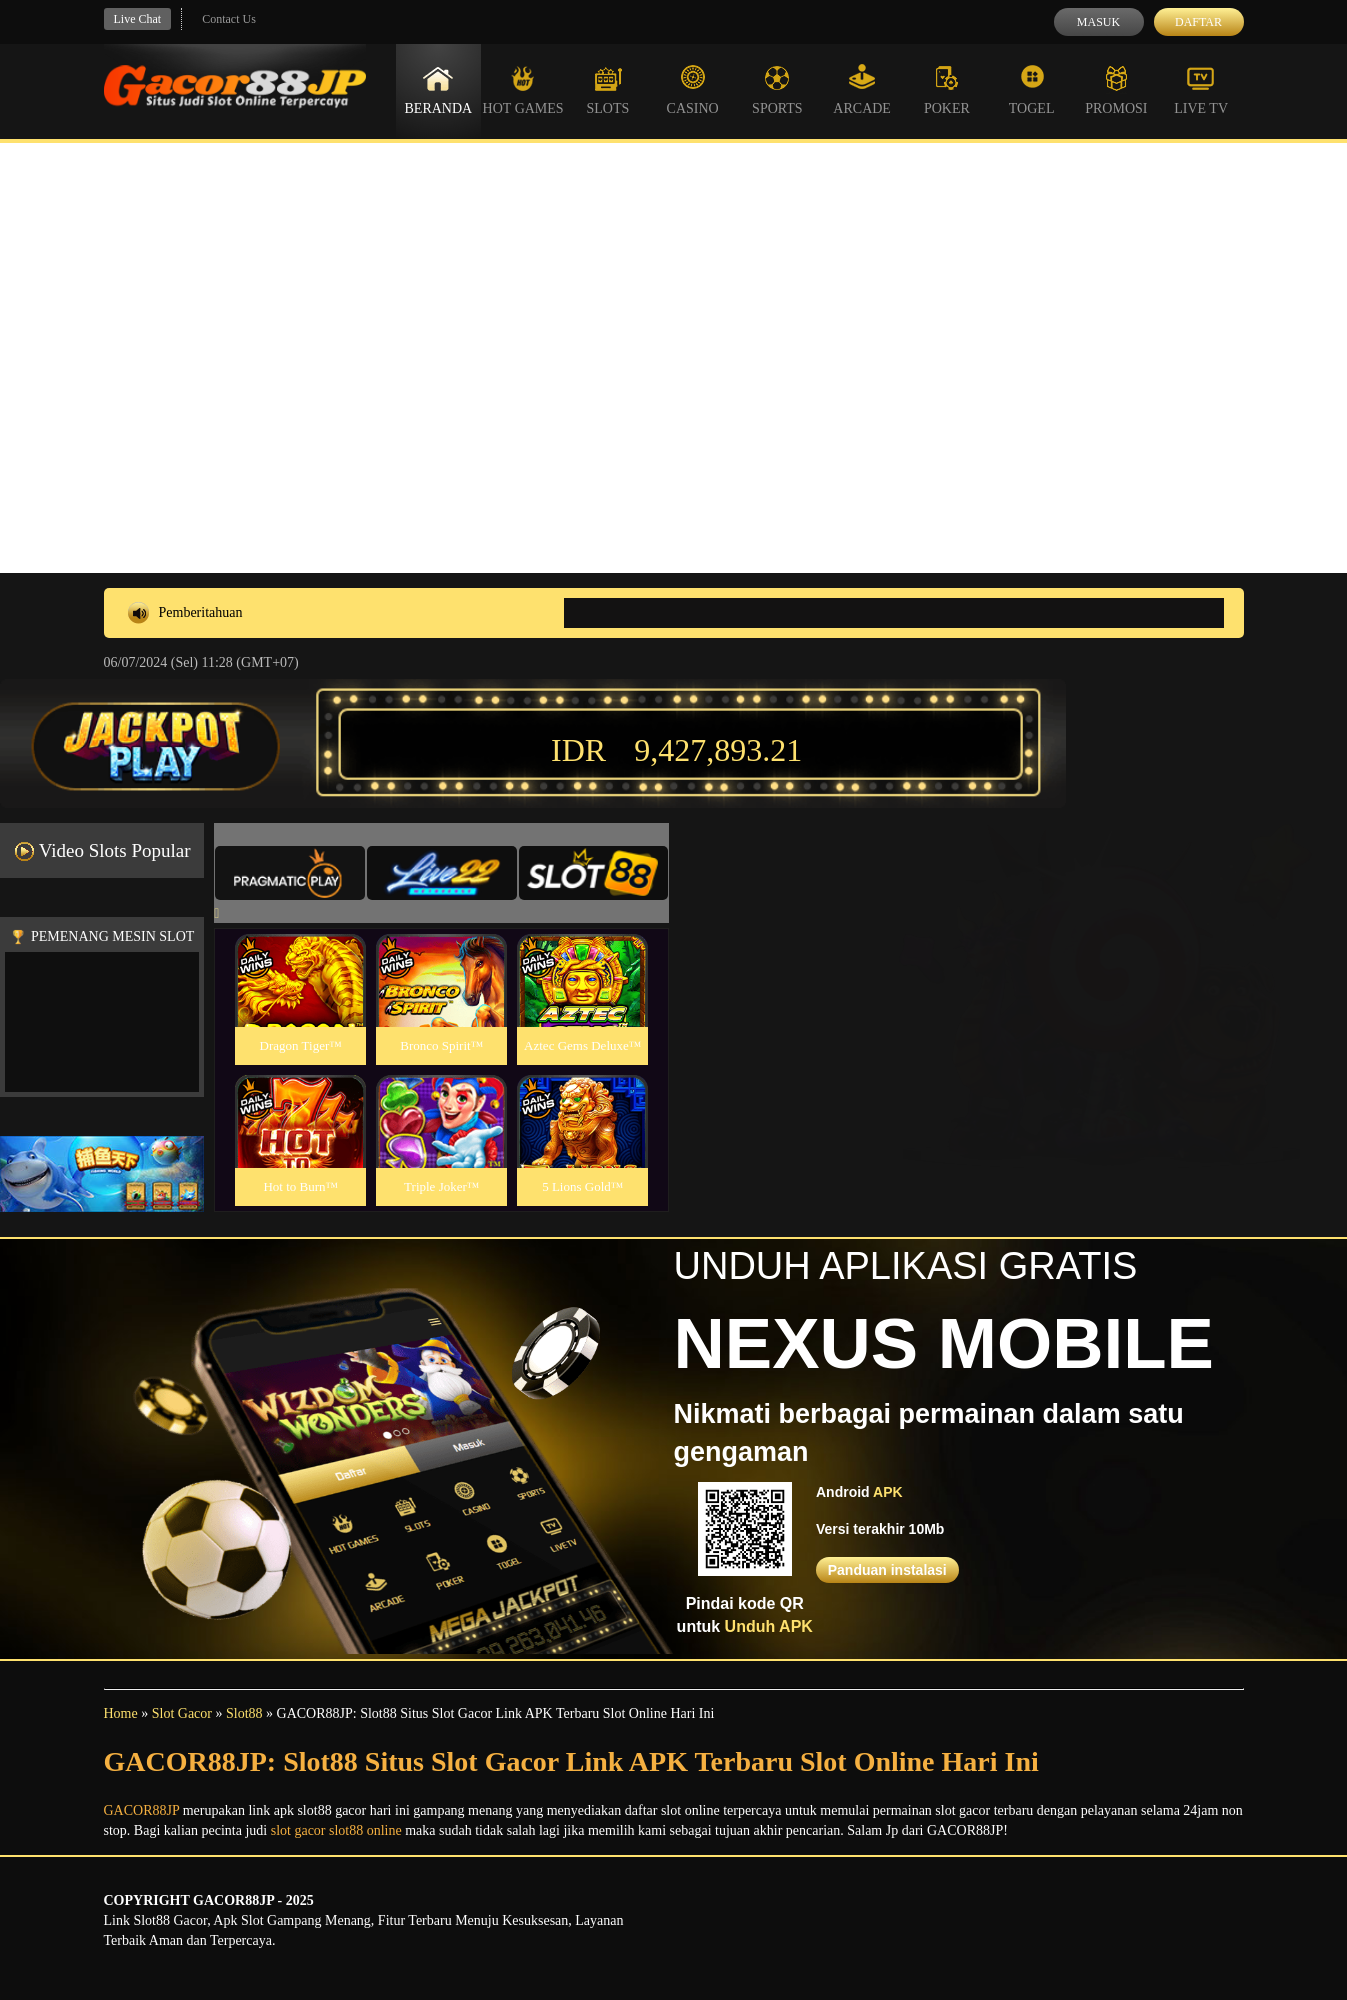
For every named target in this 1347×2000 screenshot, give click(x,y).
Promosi (1116, 90)
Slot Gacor (182, 1713)
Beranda (439, 90)
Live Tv (1201, 90)
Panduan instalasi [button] (887, 1570)
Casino (693, 90)
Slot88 (244, 1713)
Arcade (862, 90)
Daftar (1198, 22)
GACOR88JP (142, 1810)
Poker (947, 90)
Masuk (1098, 22)
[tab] (290, 873)
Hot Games (523, 90)
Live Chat (138, 19)
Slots (607, 90)
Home (121, 1713)
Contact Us (229, 19)
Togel (1032, 90)
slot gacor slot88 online (336, 1830)
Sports (777, 90)
